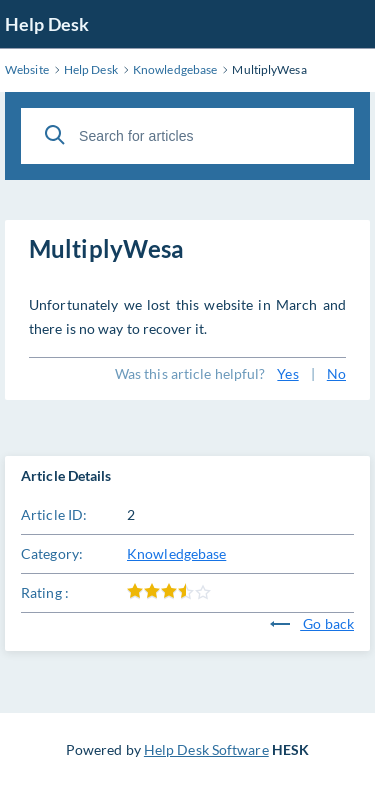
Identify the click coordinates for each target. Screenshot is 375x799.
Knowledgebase (176, 553)
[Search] (55, 135)
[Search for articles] (187, 136)
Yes (287, 373)
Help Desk (47, 24)
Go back (312, 623)
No (336, 373)
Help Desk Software (206, 749)
